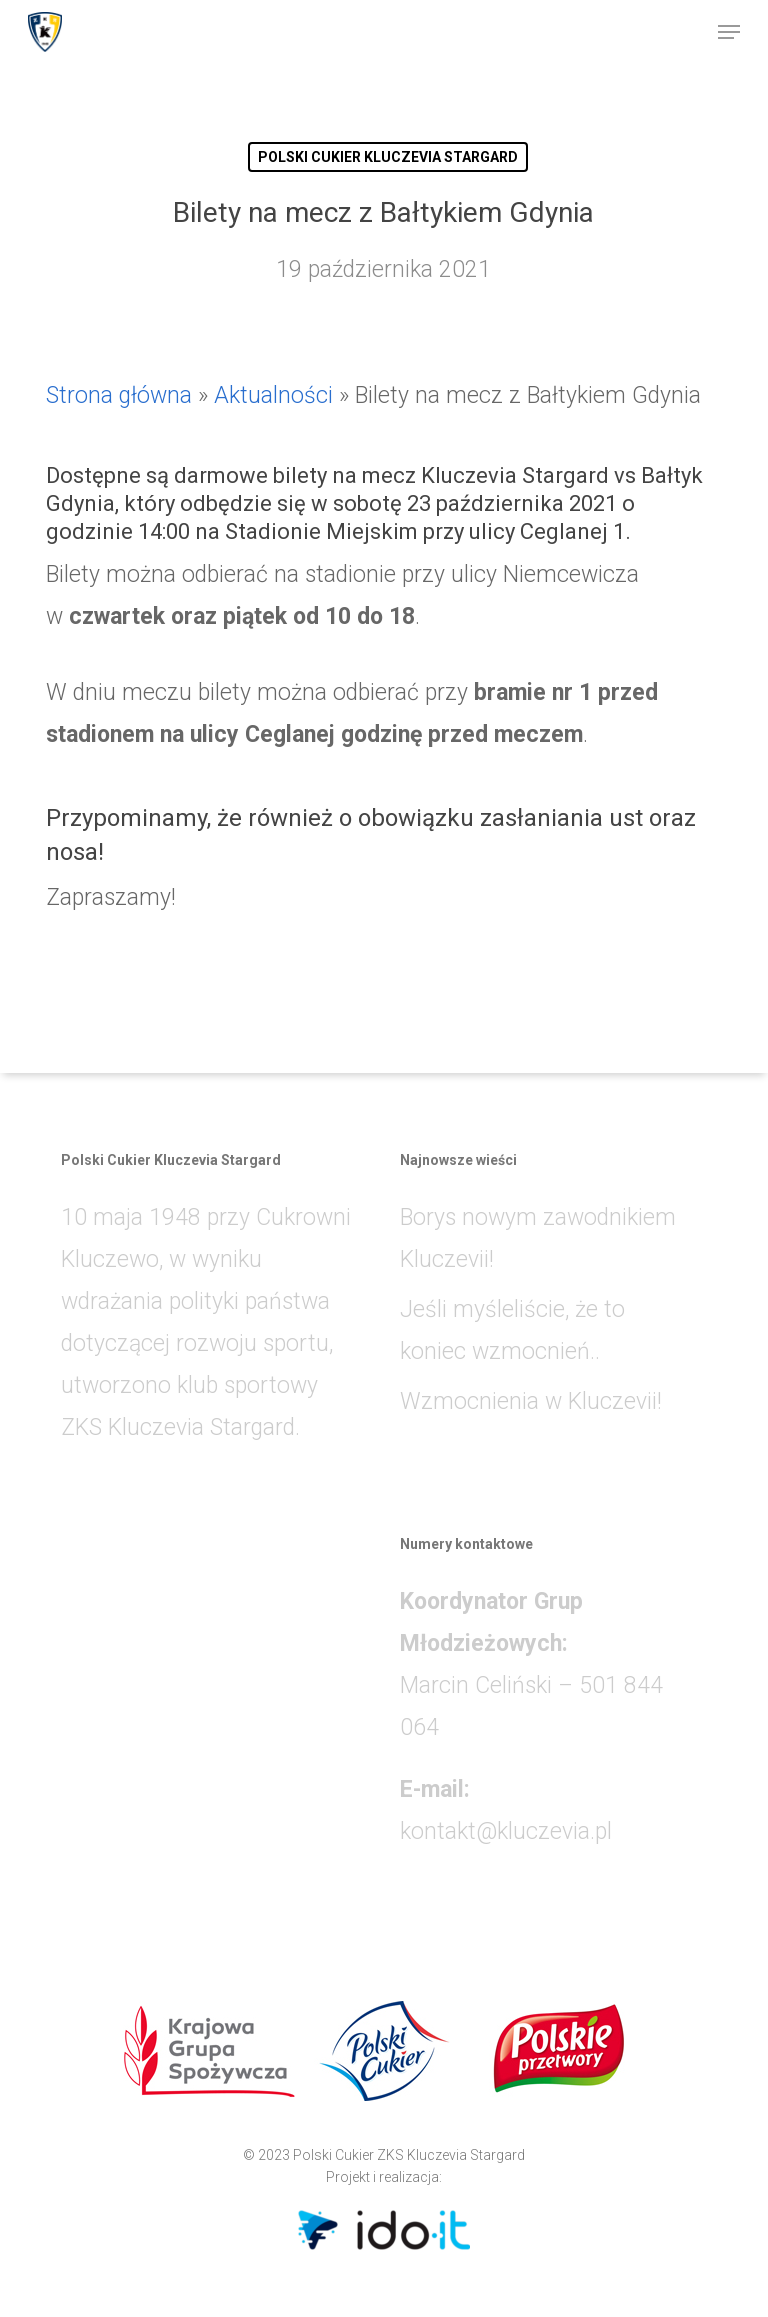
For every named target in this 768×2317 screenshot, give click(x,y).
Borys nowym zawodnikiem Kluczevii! (538, 1238)
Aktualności (273, 395)
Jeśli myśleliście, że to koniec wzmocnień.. (512, 1330)
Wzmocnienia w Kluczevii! (531, 1401)
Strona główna (119, 395)
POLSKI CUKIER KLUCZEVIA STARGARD (388, 157)
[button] (729, 32)
